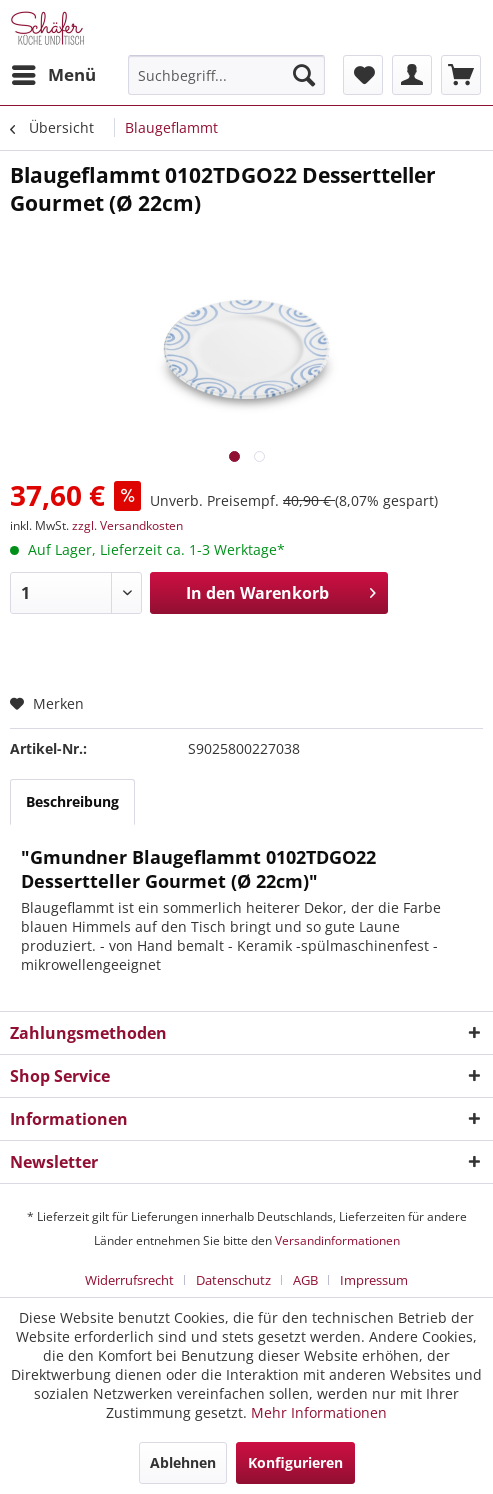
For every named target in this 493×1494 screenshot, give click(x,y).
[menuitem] (53, 75)
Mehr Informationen (319, 1412)
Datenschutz (233, 1280)
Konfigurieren (295, 1462)
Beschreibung (72, 801)
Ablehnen (183, 1462)
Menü (54, 72)
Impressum (374, 1280)
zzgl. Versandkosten (127, 525)
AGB (305, 1280)
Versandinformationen (337, 1240)
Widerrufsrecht (129, 1280)
